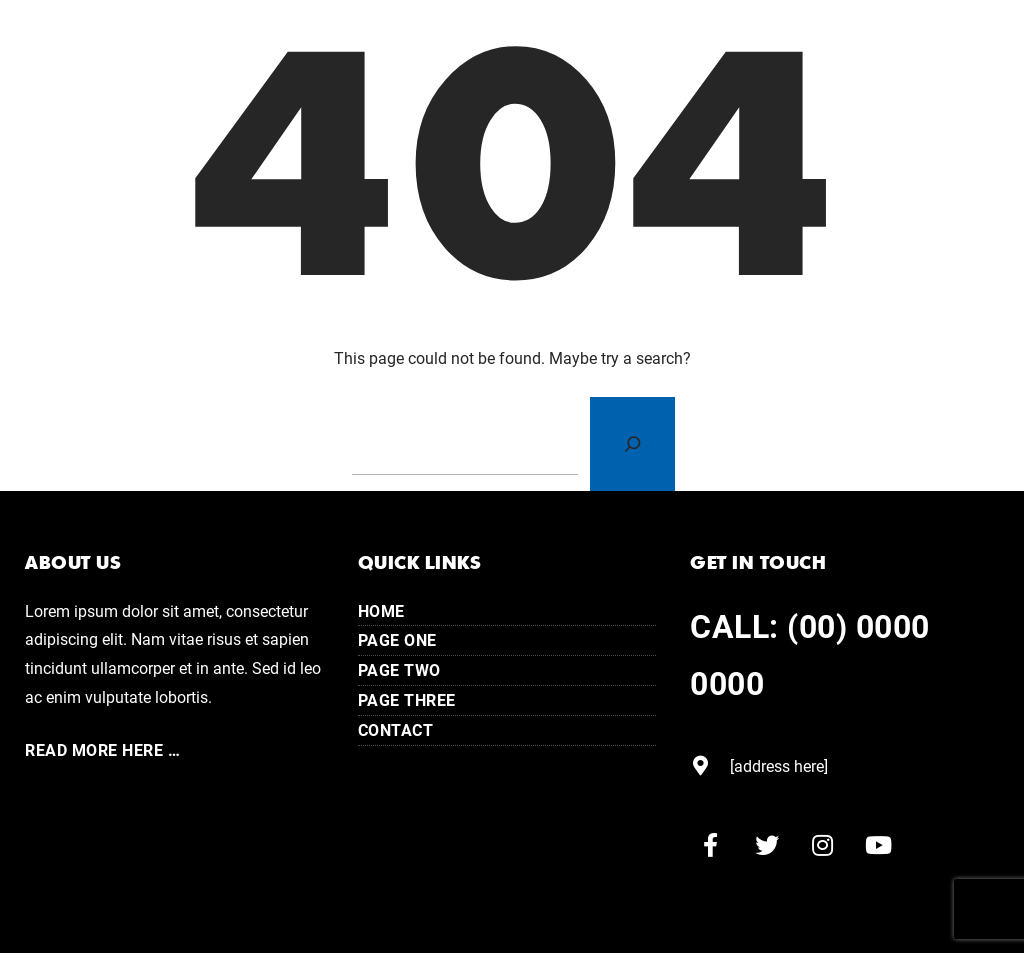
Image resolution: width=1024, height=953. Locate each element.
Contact (396, 729)
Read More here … (102, 749)
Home (381, 610)
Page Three (407, 699)
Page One (397, 639)
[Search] (632, 444)
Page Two (399, 669)
